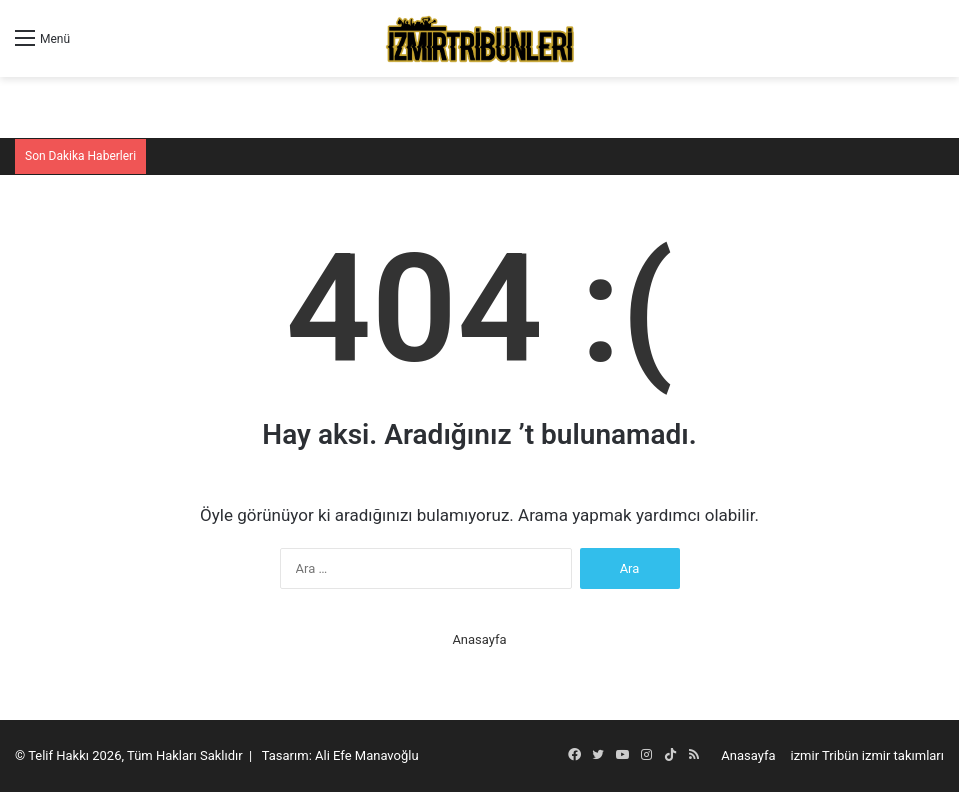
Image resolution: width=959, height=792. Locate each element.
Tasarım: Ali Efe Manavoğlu (340, 755)
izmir (805, 755)
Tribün (840, 755)
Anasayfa (479, 639)
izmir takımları (903, 755)
